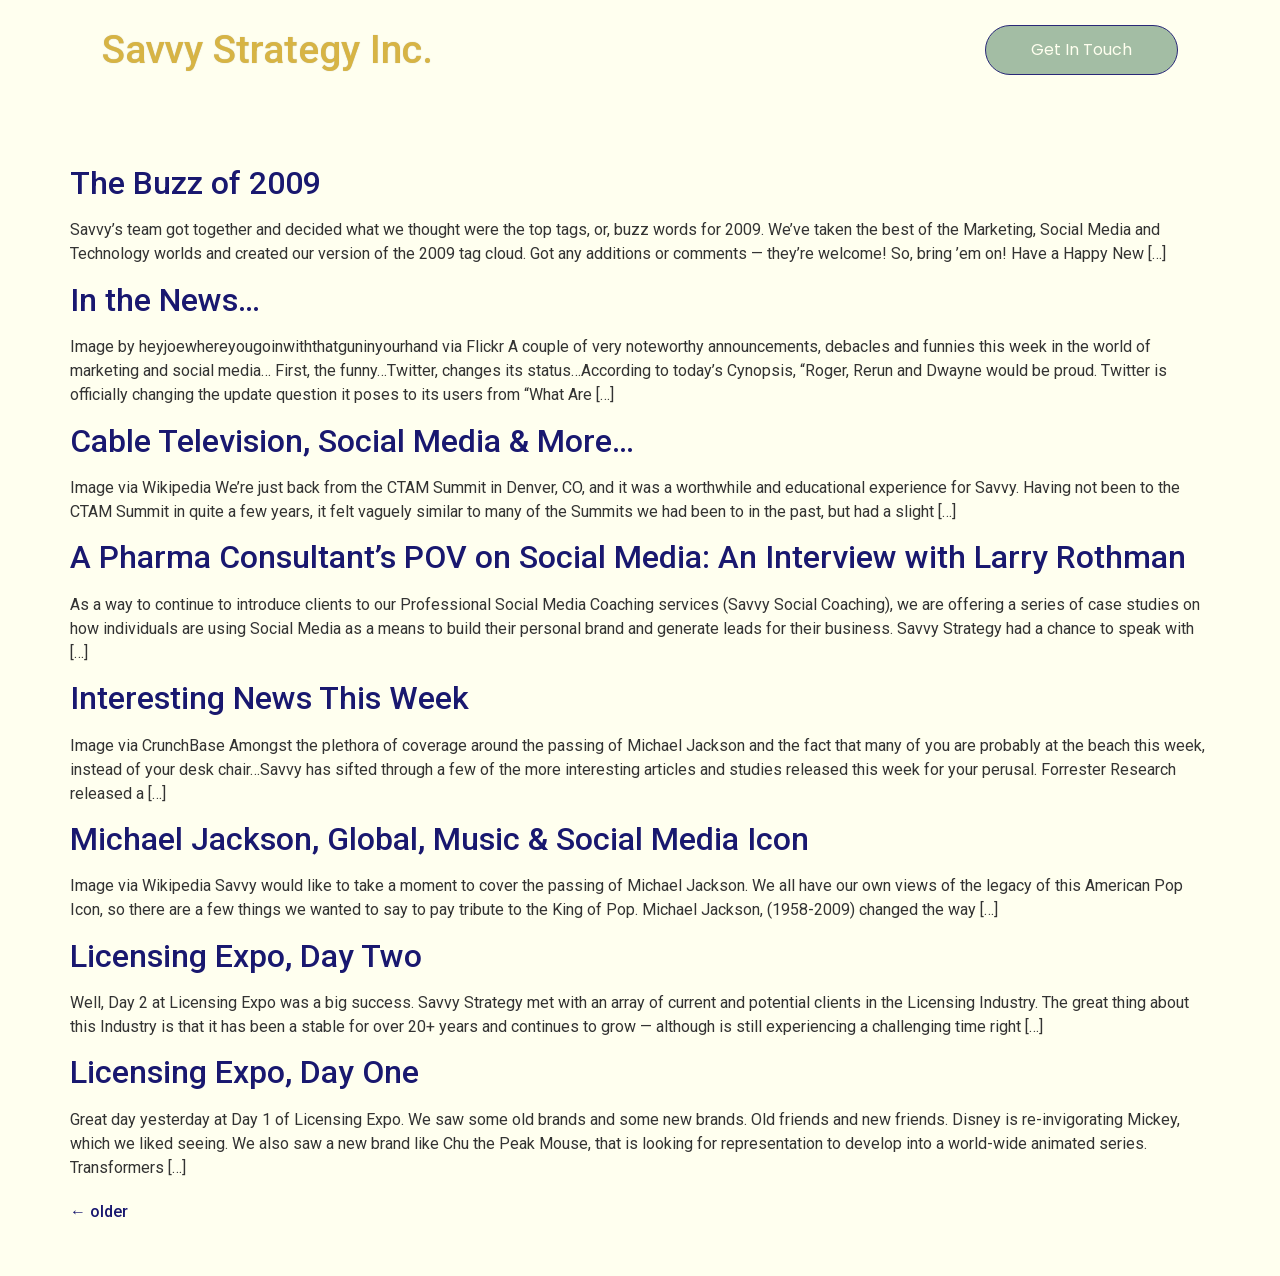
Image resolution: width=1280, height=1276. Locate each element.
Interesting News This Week (269, 698)
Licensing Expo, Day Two (246, 956)
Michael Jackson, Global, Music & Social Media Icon (439, 839)
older (99, 1211)
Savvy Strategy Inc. (267, 50)
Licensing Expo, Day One (244, 1072)
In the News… (165, 300)
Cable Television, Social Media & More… (352, 441)
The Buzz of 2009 (195, 183)
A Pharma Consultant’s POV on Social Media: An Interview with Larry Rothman (628, 557)
